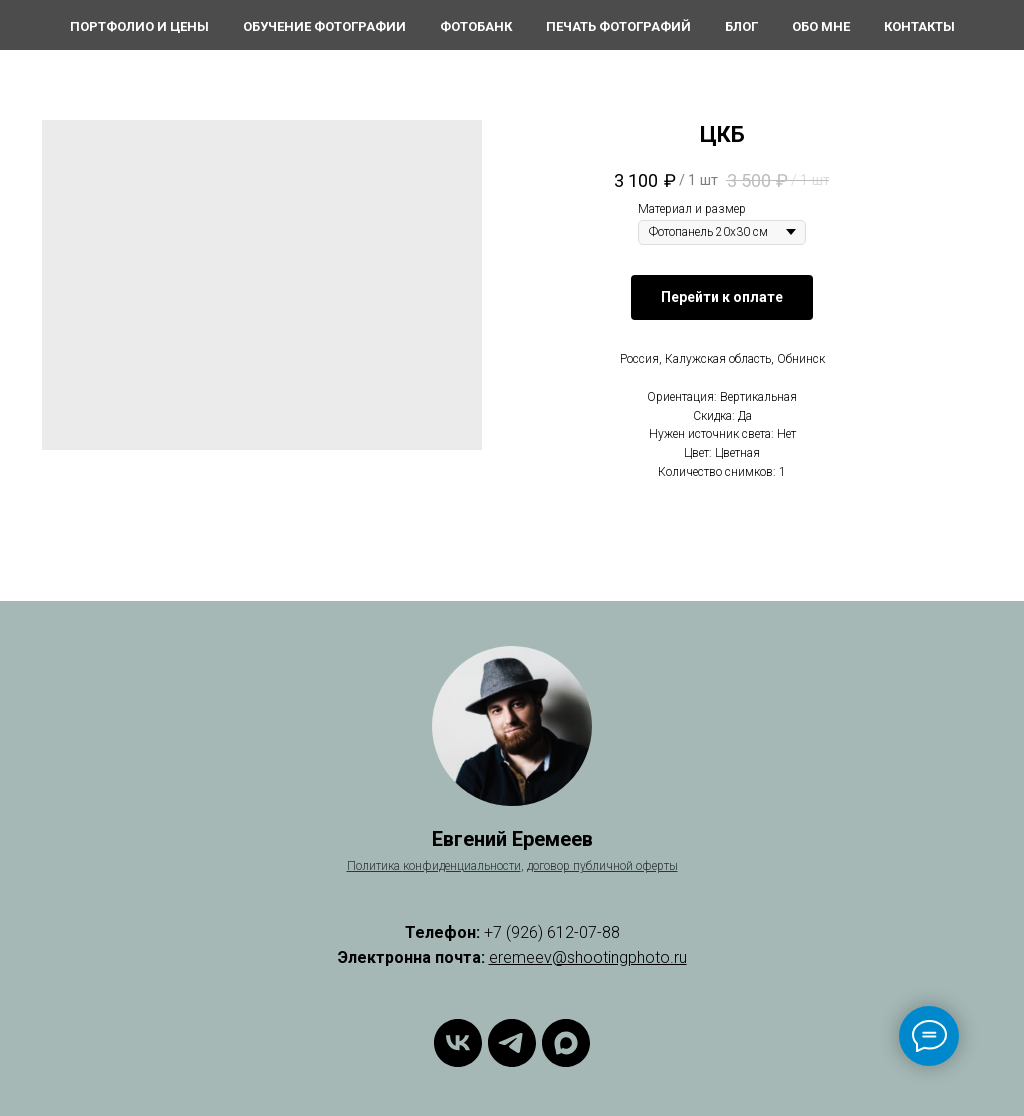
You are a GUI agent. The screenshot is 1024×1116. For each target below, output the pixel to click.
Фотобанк (476, 26)
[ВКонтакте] (458, 1043)
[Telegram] (512, 1043)
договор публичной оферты (602, 866)
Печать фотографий (618, 26)
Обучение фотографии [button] (324, 26)
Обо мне (821, 26)
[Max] (566, 1043)
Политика (375, 866)
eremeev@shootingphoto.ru (588, 957)
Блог (741, 26)
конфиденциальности (462, 866)
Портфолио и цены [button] (139, 26)
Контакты (919, 26)
